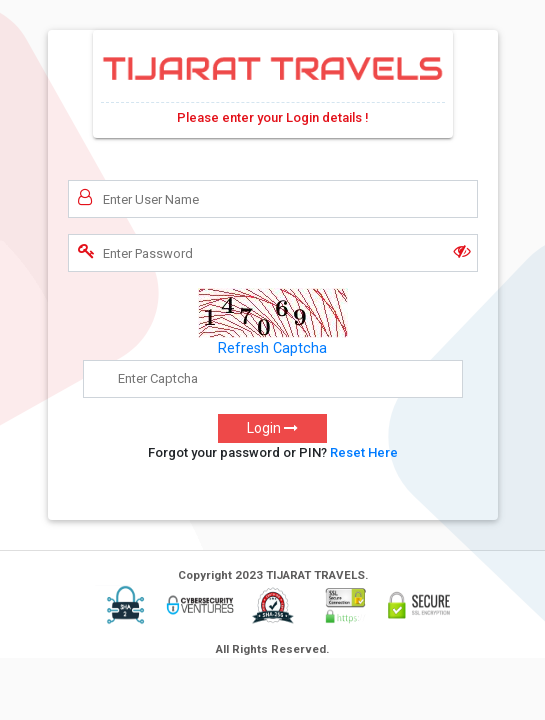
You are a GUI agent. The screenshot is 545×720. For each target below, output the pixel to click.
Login (272, 428)
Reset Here (364, 452)
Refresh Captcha (272, 348)
